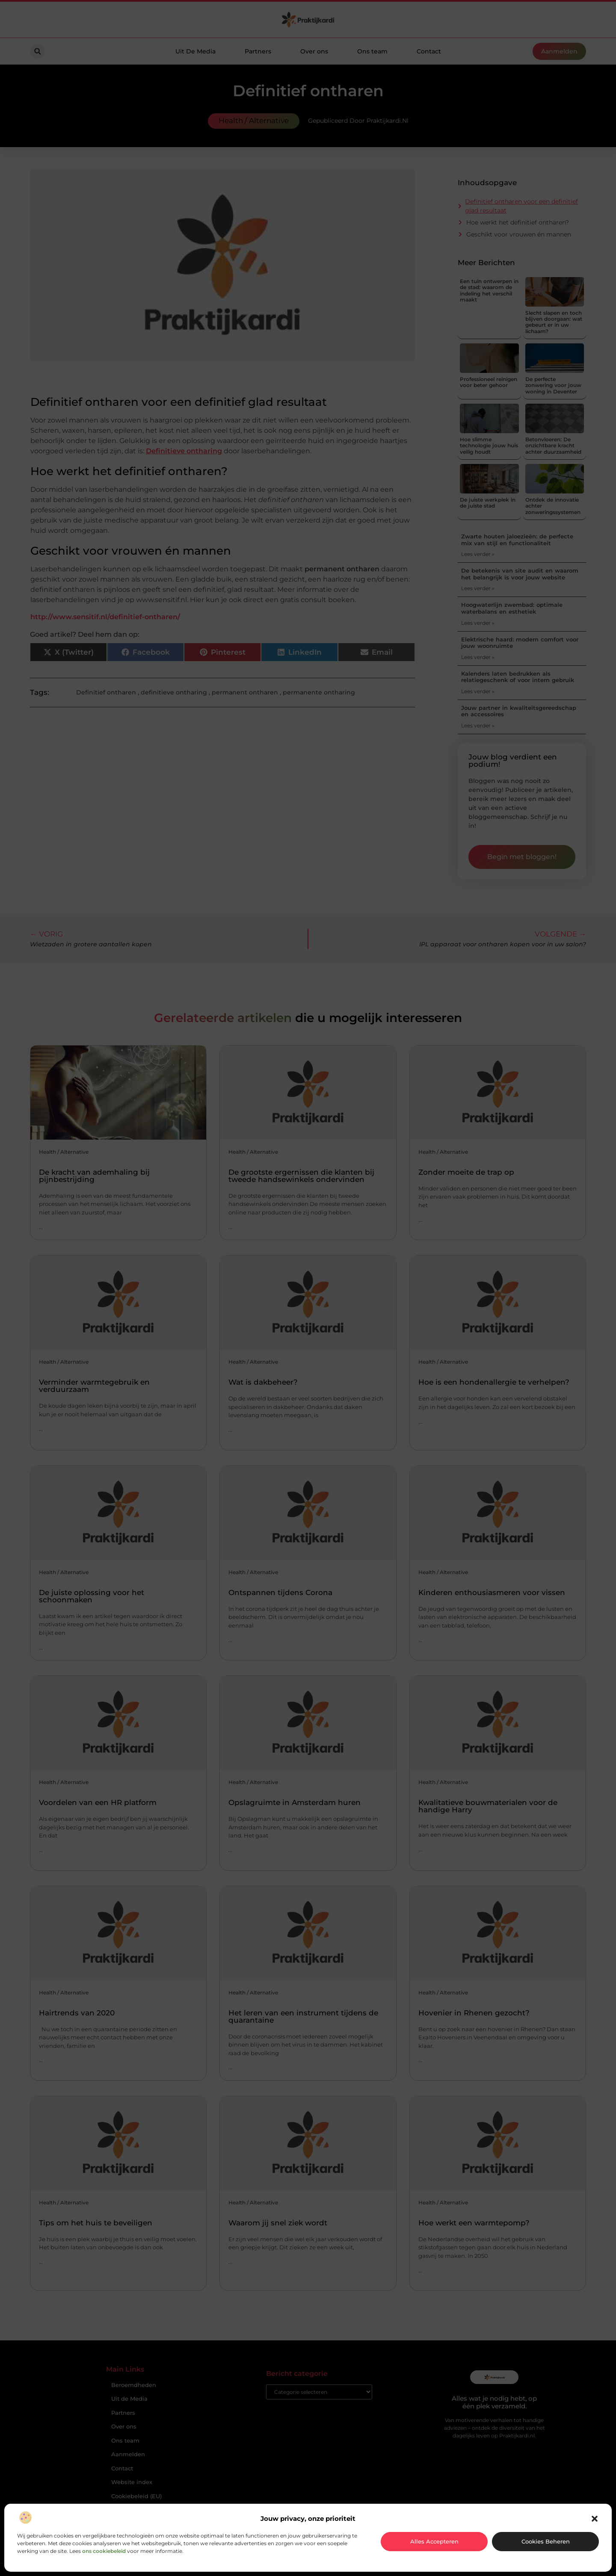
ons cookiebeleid (104, 2551)
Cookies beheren (545, 2541)
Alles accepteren (434, 2541)
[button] (594, 2518)
